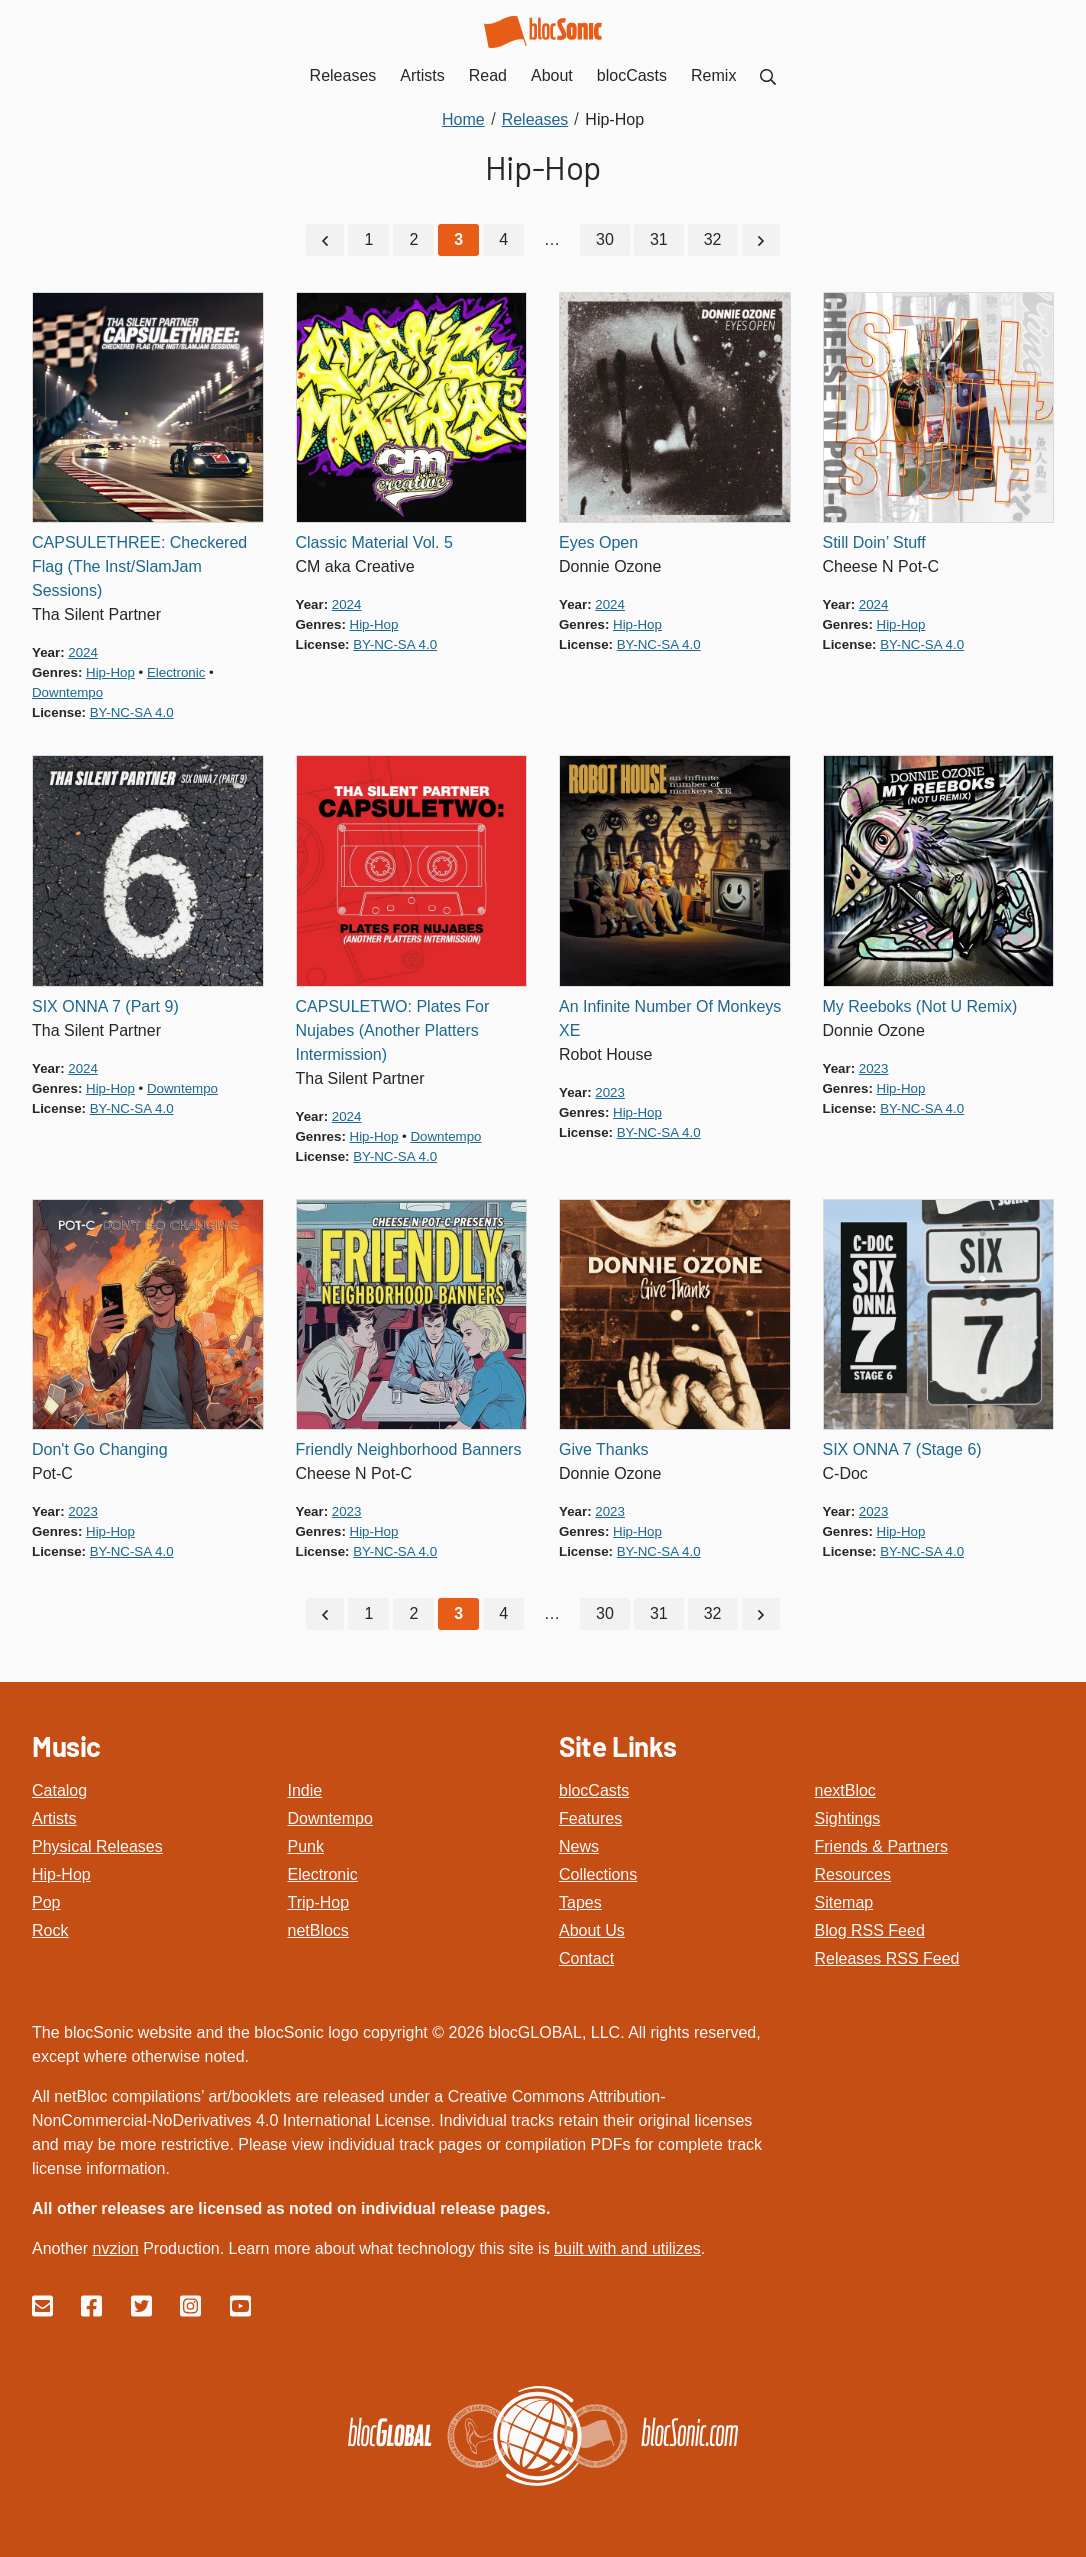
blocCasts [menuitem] (632, 75)
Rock (50, 1930)
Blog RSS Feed (870, 1930)
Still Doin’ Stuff (874, 542)
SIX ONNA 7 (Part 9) (105, 1006)
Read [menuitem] (488, 75)
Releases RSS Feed (887, 1958)
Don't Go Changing (100, 1449)
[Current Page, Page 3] (458, 240)
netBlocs (318, 1930)
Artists (54, 1818)
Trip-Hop (319, 1902)
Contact (586, 1958)
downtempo (67, 692)
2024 (83, 652)
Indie (305, 1790)
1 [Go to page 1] (368, 239)
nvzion (115, 2248)
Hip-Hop (61, 1874)
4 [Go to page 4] (503, 239)
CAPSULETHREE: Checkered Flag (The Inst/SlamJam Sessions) (139, 566)
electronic (176, 672)
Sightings (848, 1818)
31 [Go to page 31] (659, 239)
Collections (598, 1874)
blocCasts (594, 1790)
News (579, 1846)
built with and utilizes (627, 2248)
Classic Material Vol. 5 (374, 542)
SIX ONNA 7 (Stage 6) (902, 1449)
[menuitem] (768, 75)
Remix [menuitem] (713, 75)
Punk (306, 1846)
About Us (592, 1930)
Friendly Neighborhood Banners (409, 1449)
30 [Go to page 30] (605, 239)
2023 (610, 1092)
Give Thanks (604, 1449)
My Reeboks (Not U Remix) (920, 1006)
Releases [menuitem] (343, 75)
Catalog (59, 1790)
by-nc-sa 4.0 (132, 712)
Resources (853, 1874)
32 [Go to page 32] (713, 239)
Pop (46, 1902)
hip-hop (110, 672)
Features (590, 1818)
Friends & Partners (881, 1846)
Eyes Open (598, 542)
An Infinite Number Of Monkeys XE (670, 1018)
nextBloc (845, 1790)
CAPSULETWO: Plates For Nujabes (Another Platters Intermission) (393, 1030)
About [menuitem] (552, 75)
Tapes (580, 1902)
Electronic (323, 1874)
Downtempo (330, 1818)
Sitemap (844, 1902)
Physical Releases (97, 1846)
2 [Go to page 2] (413, 239)
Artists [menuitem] (422, 75)
